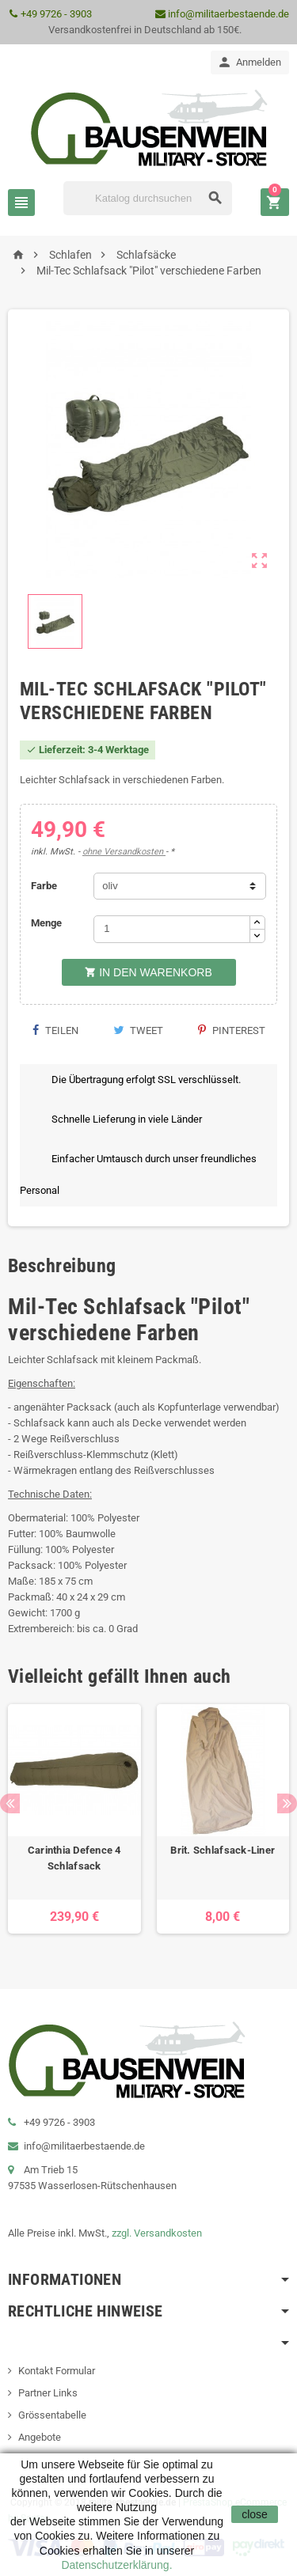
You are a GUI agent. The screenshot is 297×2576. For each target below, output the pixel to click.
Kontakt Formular (56, 2371)
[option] (74, 1819)
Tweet (138, 1030)
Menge (46, 923)
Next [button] (287, 1803)
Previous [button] (10, 1803)
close (255, 2514)
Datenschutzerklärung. (116, 2565)
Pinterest (231, 1030)
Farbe (44, 886)
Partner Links (48, 2393)
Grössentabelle (52, 2415)
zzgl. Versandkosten (157, 2233)
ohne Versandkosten (124, 852)
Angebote (39, 2437)
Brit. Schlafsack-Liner (222, 1850)
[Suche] (147, 198)
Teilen (55, 1030)
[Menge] (171, 929)
